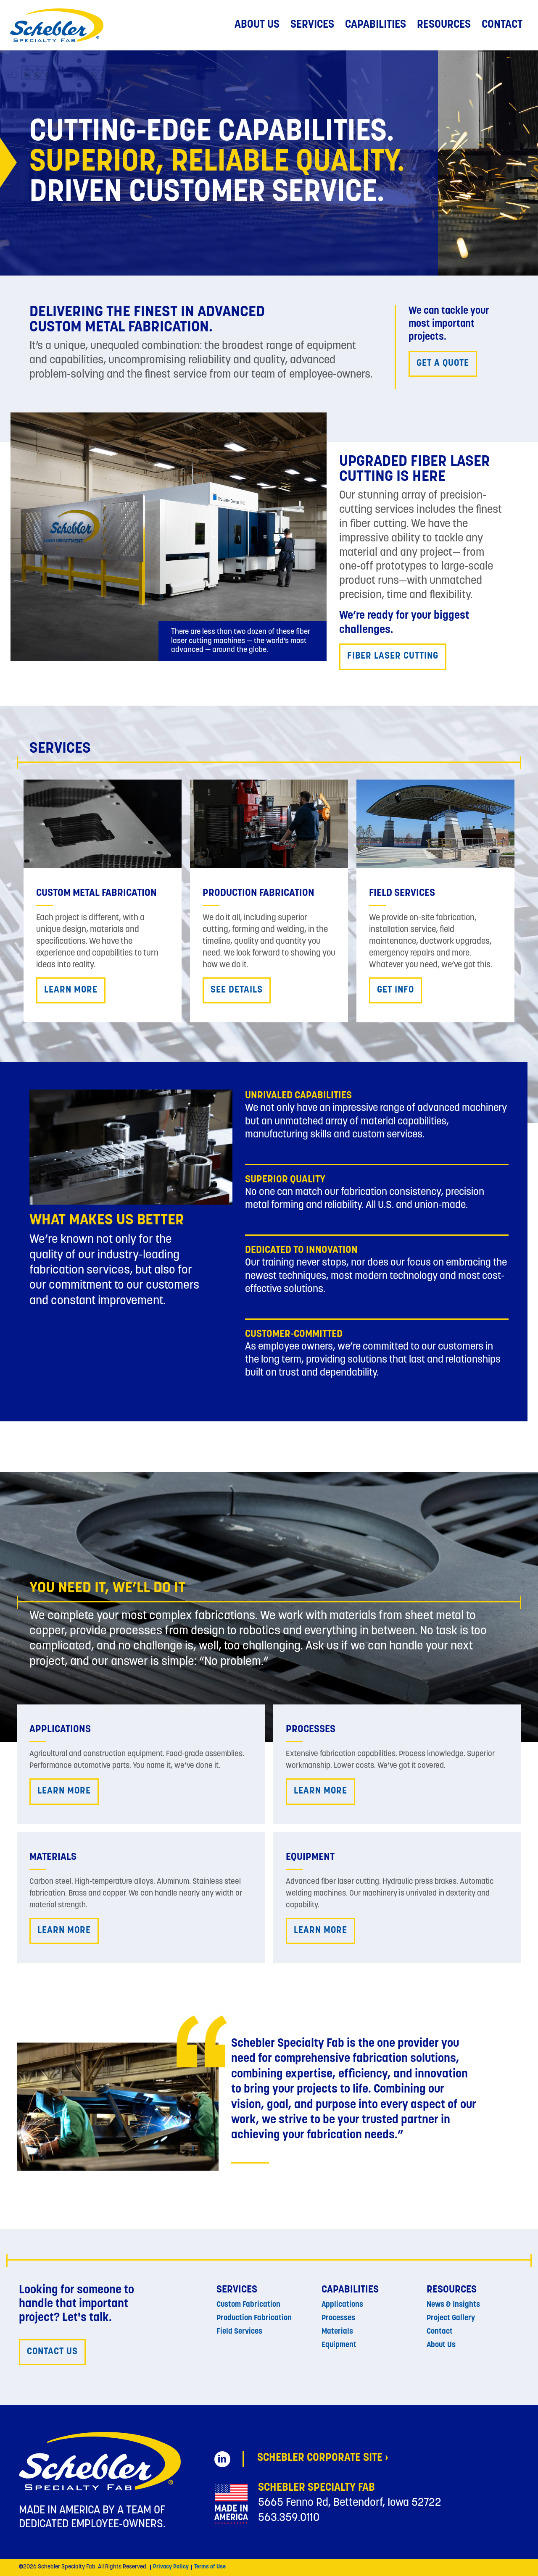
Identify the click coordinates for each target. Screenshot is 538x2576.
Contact (502, 25)
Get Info (395, 990)
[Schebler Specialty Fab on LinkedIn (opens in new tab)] (222, 2459)
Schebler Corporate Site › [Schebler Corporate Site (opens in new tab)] (322, 2458)
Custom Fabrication (248, 2305)
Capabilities (375, 25)
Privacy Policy (171, 2567)
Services (312, 25)
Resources (444, 25)
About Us (257, 25)
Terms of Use (210, 2567)
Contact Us (52, 2352)
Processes (338, 2318)
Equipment (339, 2345)
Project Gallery (451, 2318)
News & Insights (453, 2305)
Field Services (239, 2332)
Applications (342, 2305)
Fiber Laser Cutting (392, 656)
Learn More (71, 990)
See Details (237, 990)
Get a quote (443, 363)
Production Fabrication (254, 2318)
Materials (337, 2332)
